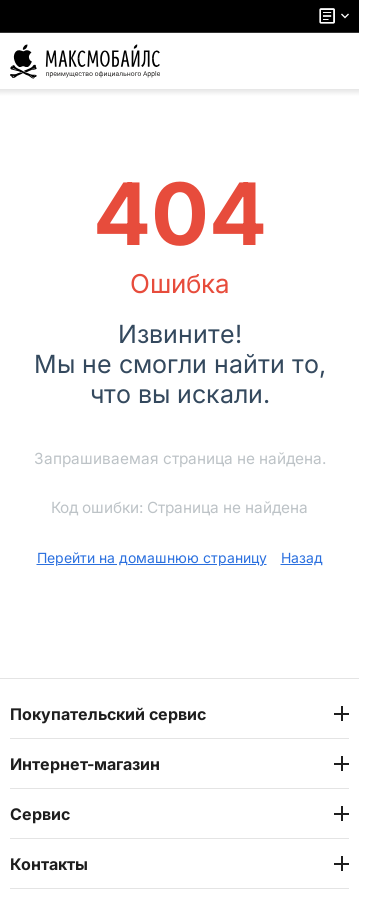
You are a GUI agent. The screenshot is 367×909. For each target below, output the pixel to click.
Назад (302, 557)
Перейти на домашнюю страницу (152, 557)
